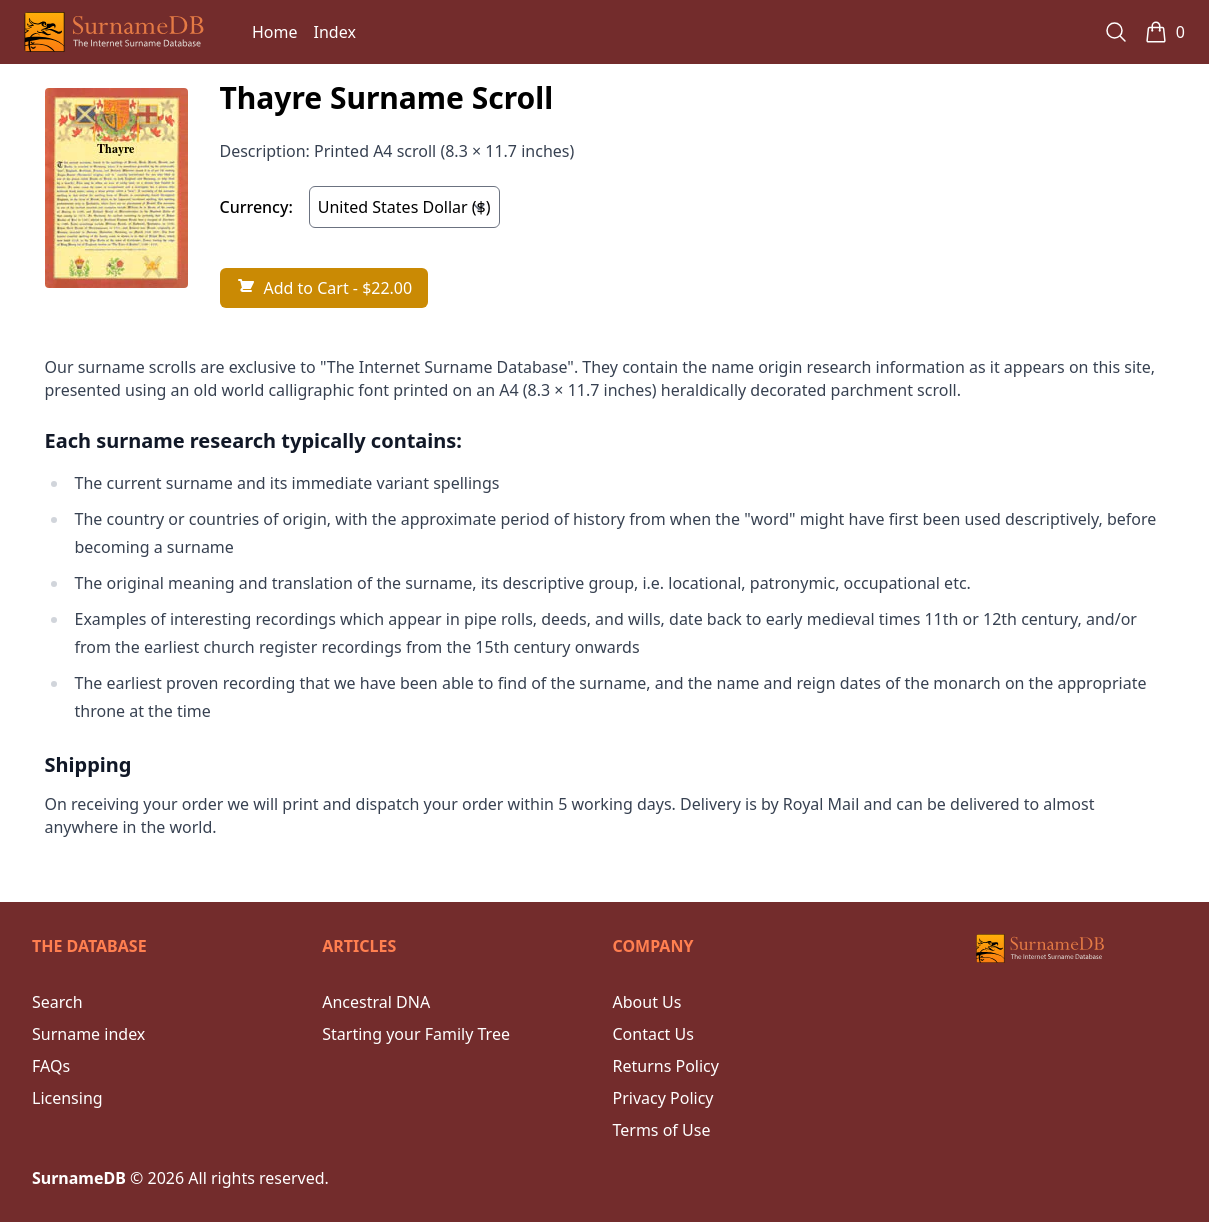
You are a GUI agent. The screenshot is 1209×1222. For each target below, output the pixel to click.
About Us (647, 1002)
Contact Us (653, 1034)
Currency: (256, 207)
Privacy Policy (663, 1098)
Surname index (88, 1034)
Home (275, 32)
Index (335, 32)
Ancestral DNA (376, 1002)
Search (57, 1002)
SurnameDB (79, 1178)
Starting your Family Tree (416, 1034)
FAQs (51, 1066)
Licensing (67, 1098)
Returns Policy (666, 1066)
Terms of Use (662, 1130)
